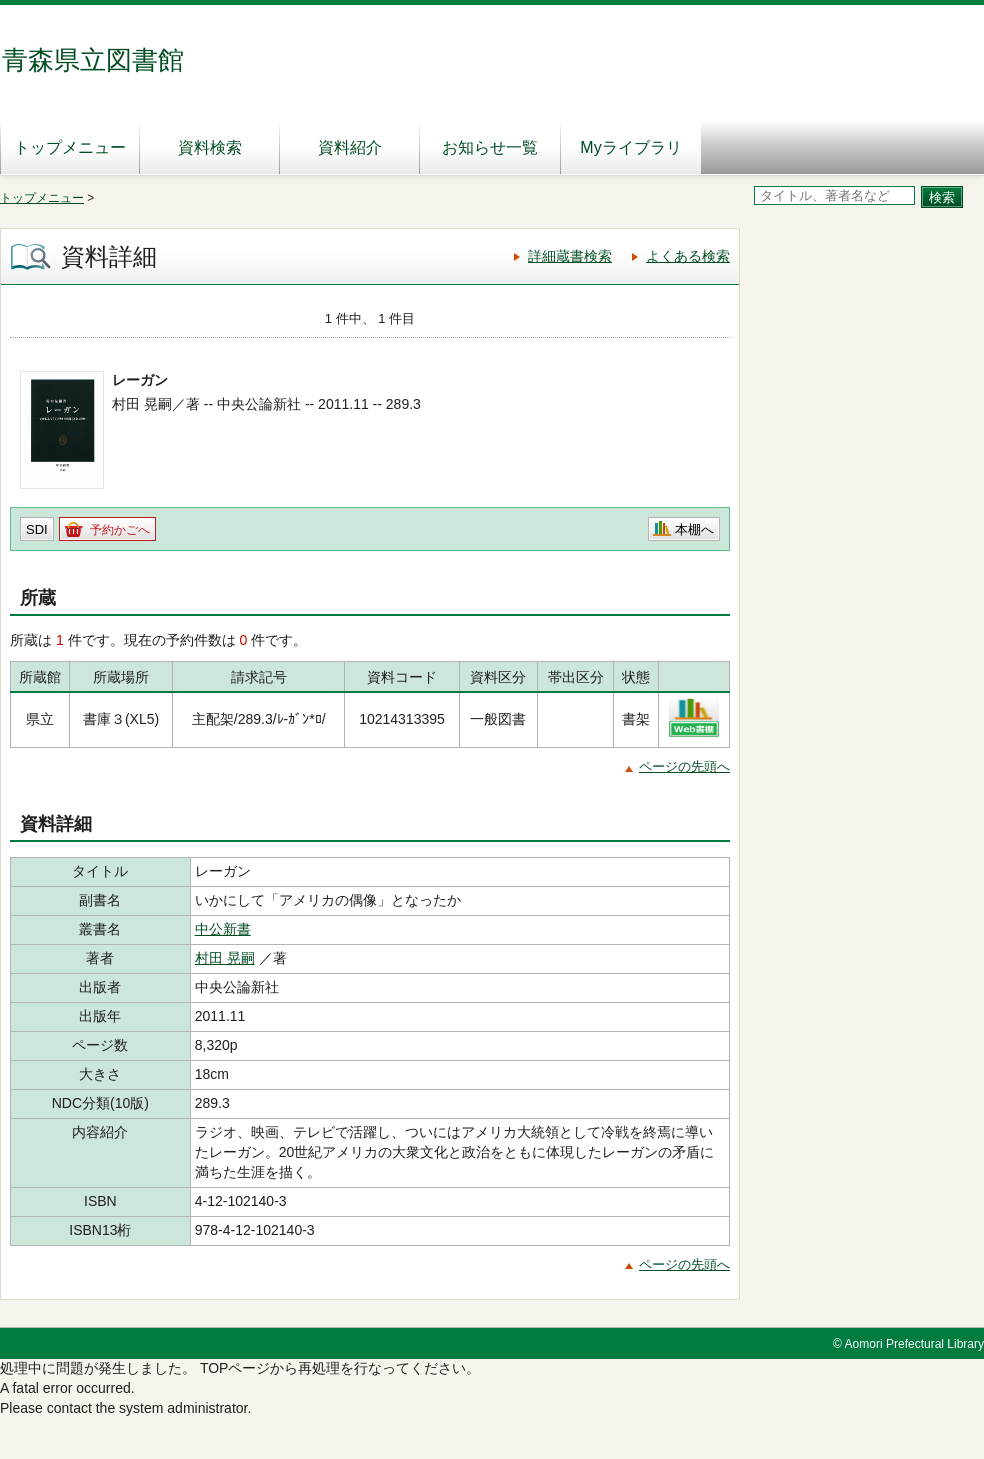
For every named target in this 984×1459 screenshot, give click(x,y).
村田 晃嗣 (225, 958)
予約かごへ (120, 530)
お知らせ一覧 (490, 147)
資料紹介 (350, 147)
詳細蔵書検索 (570, 256)
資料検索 (210, 147)
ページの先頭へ (684, 766)
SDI (37, 529)
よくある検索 (688, 256)
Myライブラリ (630, 147)
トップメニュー (70, 147)
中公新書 (223, 929)
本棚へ (694, 529)
